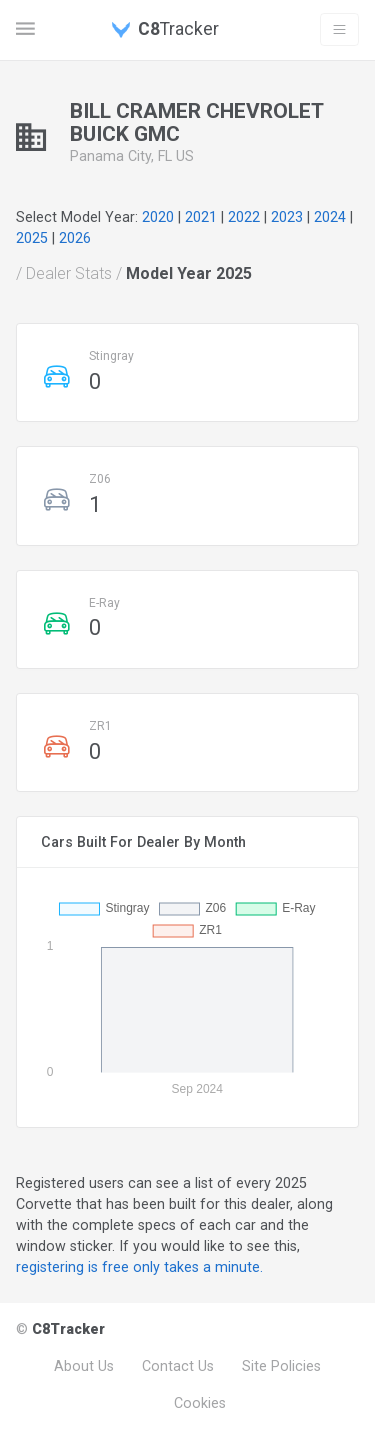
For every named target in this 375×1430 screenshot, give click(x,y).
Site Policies (281, 1366)
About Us (84, 1366)
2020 (158, 217)
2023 (287, 217)
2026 (75, 238)
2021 (201, 217)
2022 (244, 217)
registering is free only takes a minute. (139, 1267)
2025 (32, 238)
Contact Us (178, 1366)
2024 (330, 217)
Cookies (200, 1403)
